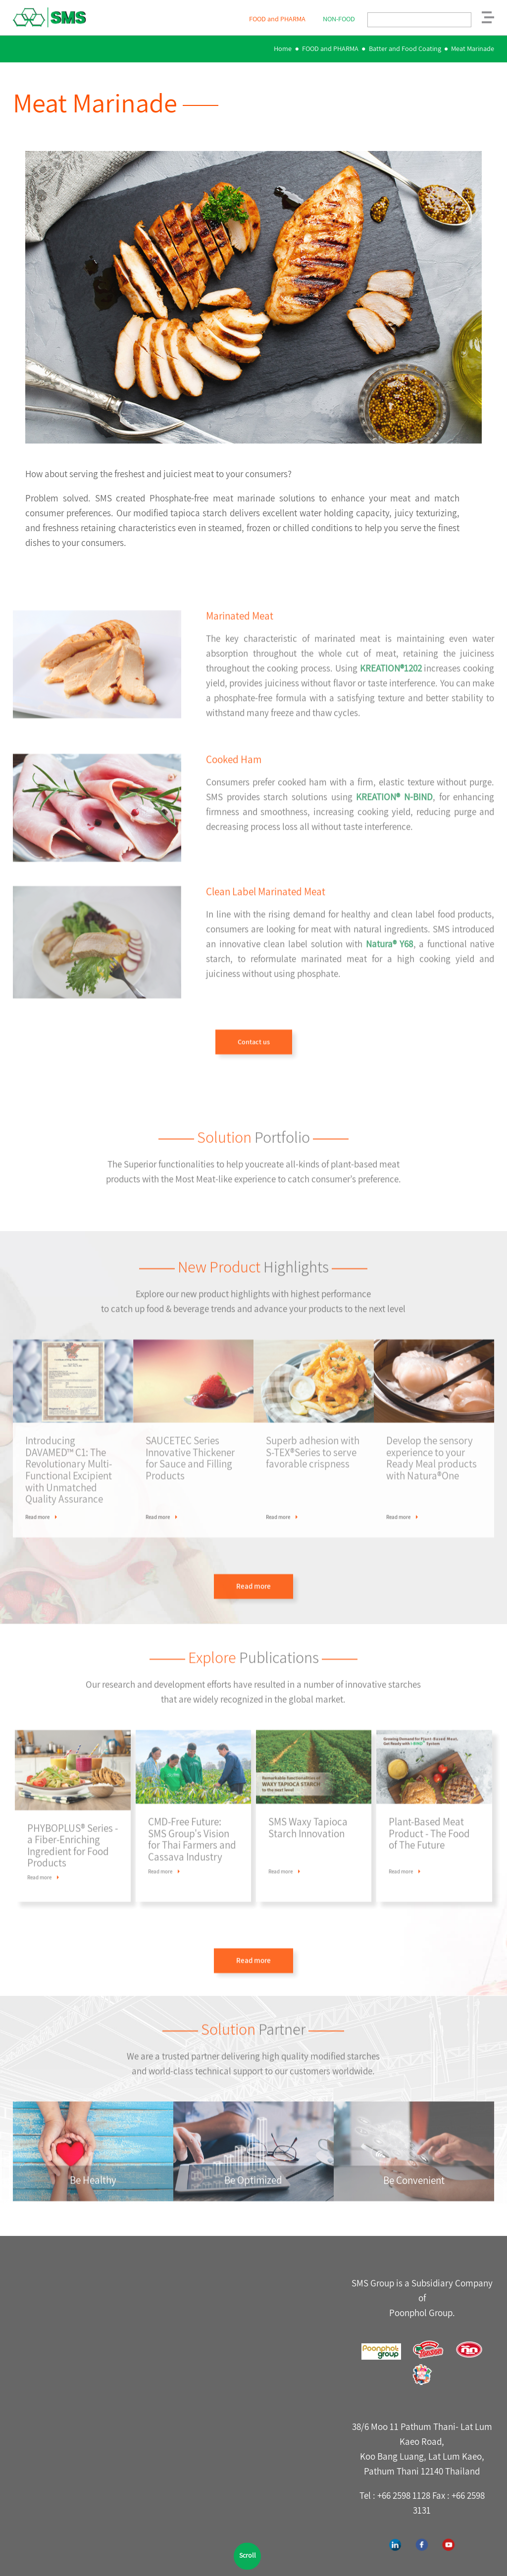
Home (283, 48)
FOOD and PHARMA (330, 48)
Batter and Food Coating (405, 48)
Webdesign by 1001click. (306, 2561)
